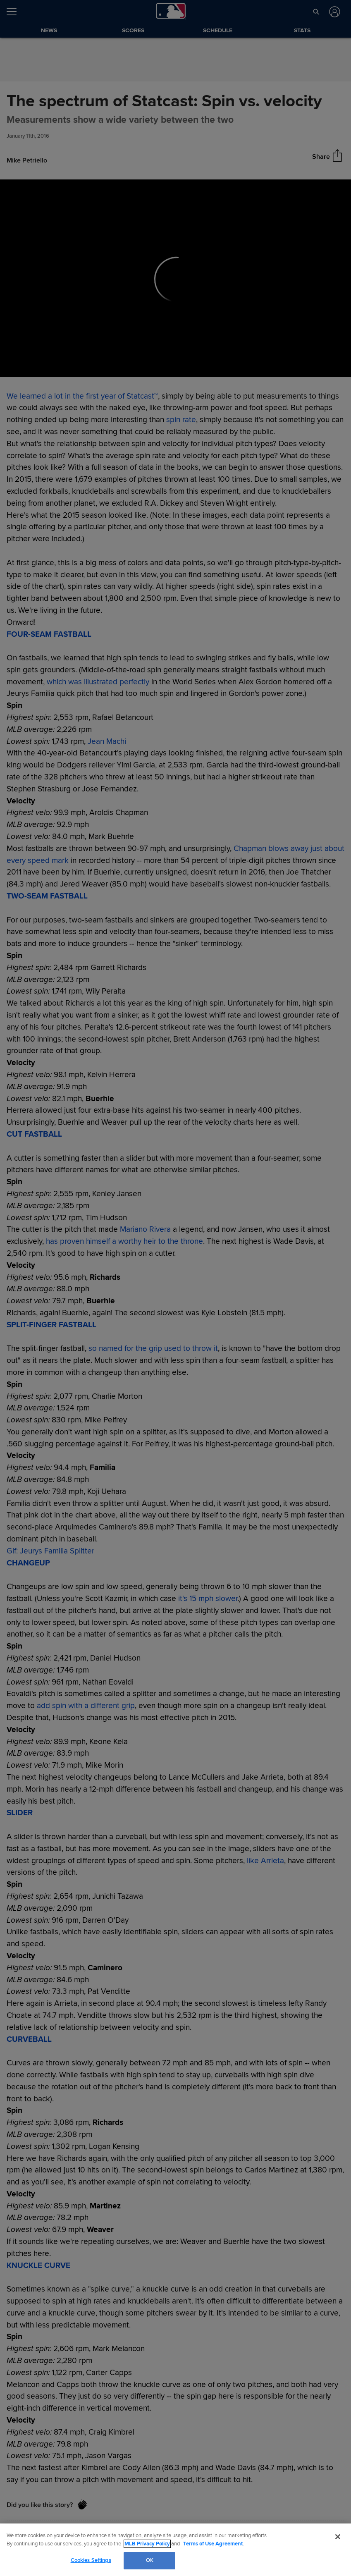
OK (149, 2560)
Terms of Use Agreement (213, 2543)
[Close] (338, 2537)
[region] (175, 2549)
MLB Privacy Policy (147, 2543)
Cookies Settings (91, 2560)
